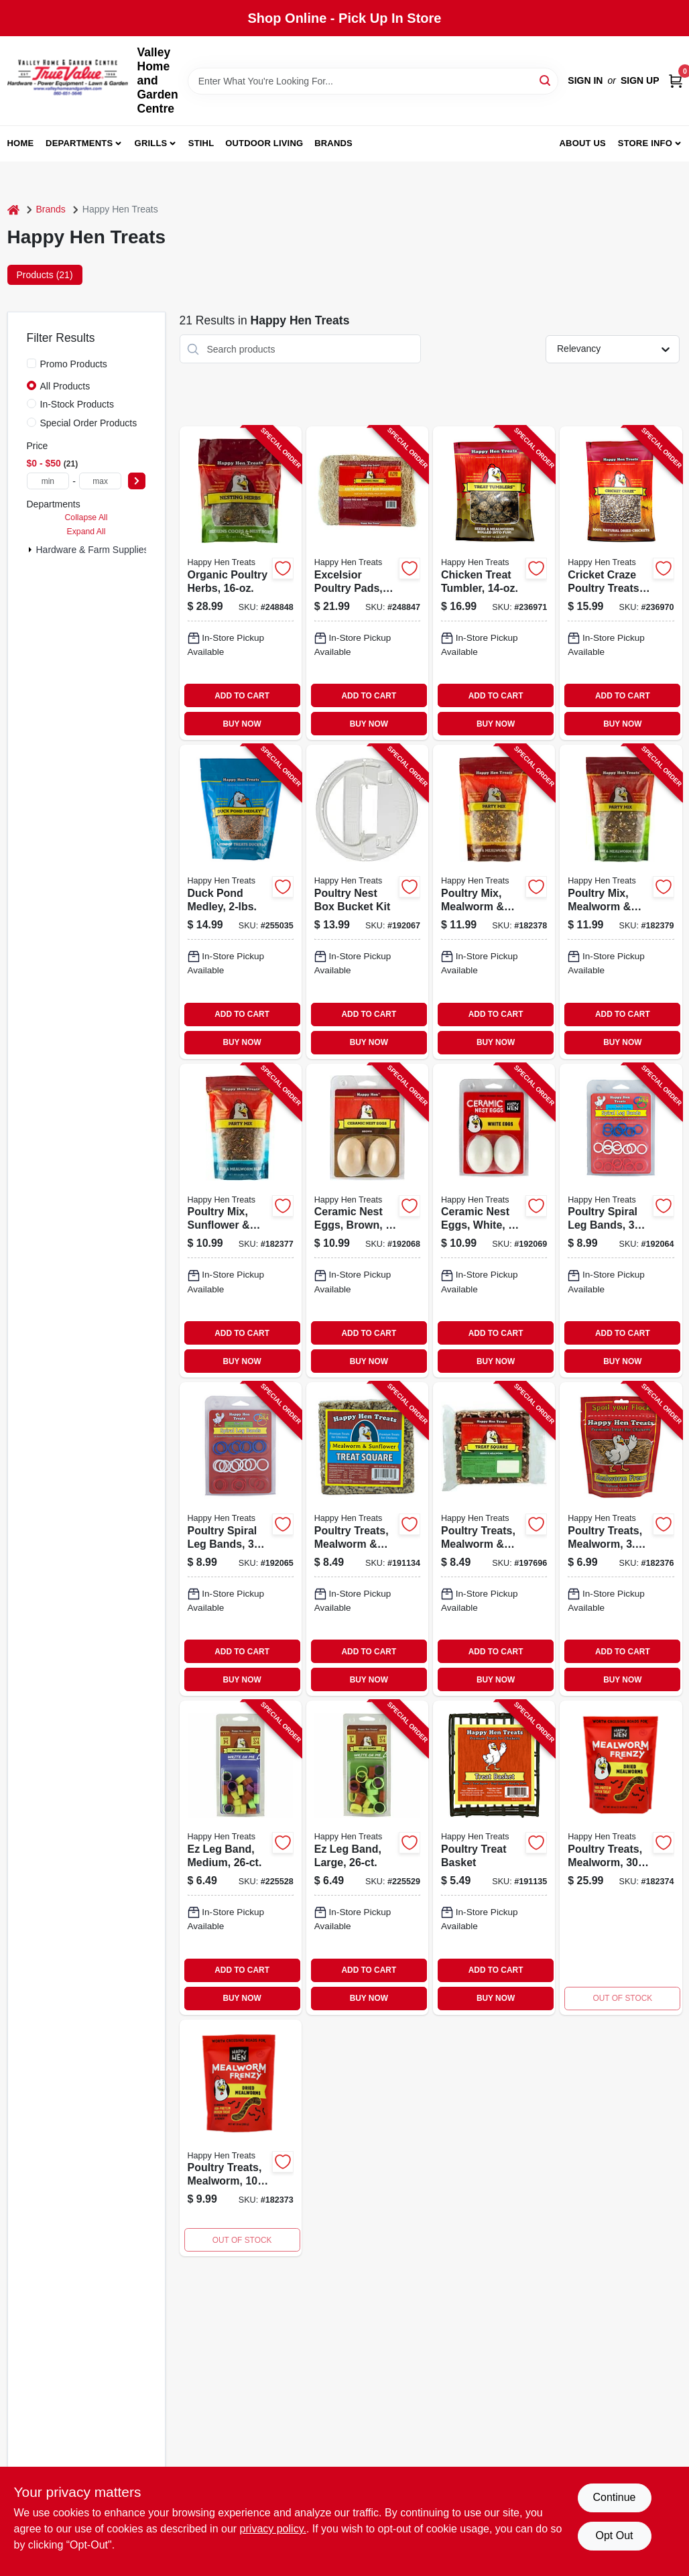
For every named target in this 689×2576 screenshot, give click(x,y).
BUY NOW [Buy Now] (242, 724)
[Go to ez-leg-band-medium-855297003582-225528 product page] (241, 1857)
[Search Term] (373, 81)
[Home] (13, 209)
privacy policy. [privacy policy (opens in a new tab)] (273, 2528)
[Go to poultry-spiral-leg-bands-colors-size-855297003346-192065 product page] (241, 1539)
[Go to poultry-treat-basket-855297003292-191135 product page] (494, 1857)
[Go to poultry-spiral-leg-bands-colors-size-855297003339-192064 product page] (621, 1220)
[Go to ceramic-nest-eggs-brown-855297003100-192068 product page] (367, 1220)
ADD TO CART (241, 695)
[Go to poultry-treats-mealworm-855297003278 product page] (621, 1857)
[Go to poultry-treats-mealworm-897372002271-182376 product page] (621, 1539)
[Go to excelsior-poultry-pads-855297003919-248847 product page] (367, 583)
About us (582, 143)
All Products (65, 386)
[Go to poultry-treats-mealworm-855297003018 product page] (241, 2138)
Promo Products (73, 364)
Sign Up (640, 80)
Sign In (585, 80)
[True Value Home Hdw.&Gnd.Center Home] (67, 81)
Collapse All (85, 517)
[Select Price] (136, 481)
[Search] (546, 80)
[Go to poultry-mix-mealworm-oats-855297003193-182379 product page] (621, 901)
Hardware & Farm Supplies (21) (102, 549)
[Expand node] (30, 549)
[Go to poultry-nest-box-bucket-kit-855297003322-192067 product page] (367, 901)
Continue (613, 2497)
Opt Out (614, 2535)
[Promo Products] (31, 363)
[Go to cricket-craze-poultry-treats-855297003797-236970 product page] (621, 583)
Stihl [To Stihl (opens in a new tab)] (201, 143)
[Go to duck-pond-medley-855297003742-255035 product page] (241, 901)
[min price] (48, 481)
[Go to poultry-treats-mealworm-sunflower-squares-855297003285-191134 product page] (367, 1539)
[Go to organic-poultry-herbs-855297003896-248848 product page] (241, 583)
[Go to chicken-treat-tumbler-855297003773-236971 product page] (494, 583)
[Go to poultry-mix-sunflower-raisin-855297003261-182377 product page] (241, 1220)
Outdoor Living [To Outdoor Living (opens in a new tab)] (264, 143)
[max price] (100, 481)
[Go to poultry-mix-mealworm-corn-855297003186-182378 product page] (494, 901)
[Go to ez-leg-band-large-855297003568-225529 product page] (367, 1857)
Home (20, 143)
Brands (333, 143)
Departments (79, 143)
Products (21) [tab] (45, 274)
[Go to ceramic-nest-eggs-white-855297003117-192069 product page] (494, 1220)
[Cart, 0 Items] (675, 81)
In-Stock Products (77, 404)
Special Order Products (88, 423)
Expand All (86, 531)
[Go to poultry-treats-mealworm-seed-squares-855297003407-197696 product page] (494, 1539)
